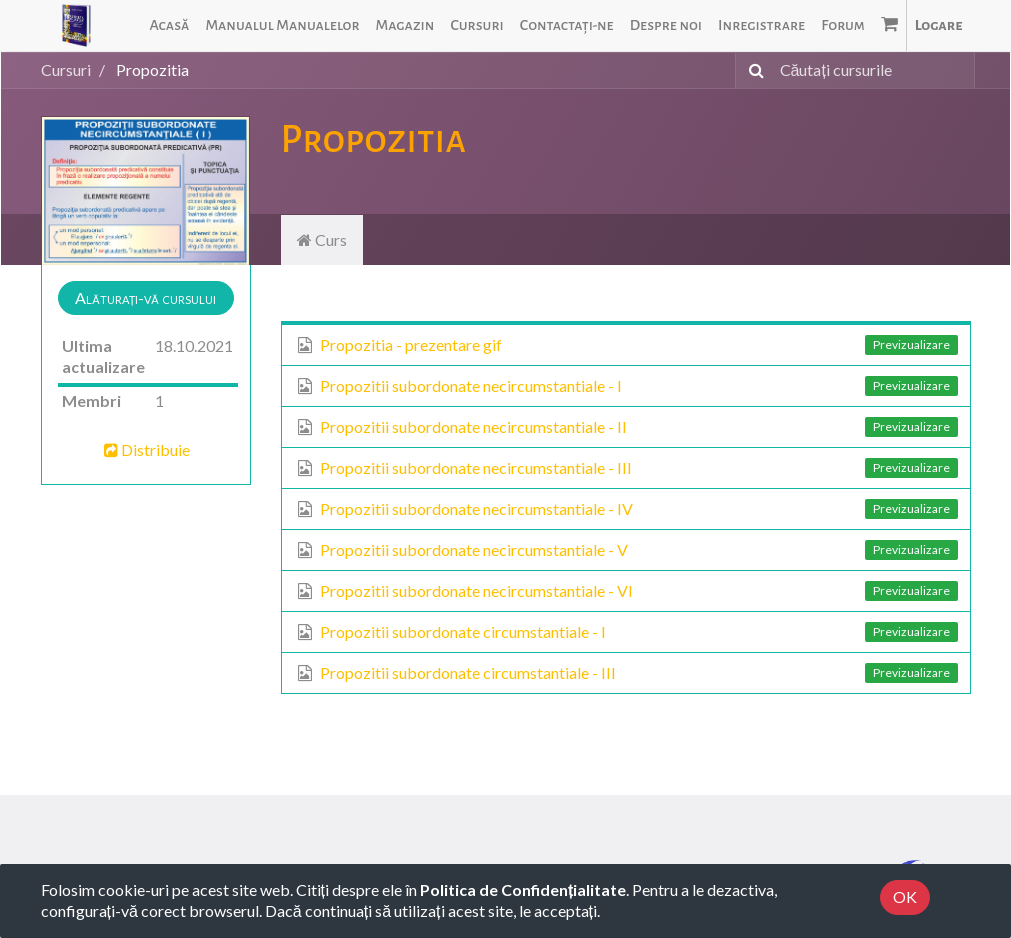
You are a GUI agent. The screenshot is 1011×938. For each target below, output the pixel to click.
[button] (146, 298)
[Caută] (752, 70)
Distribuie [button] (146, 449)
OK (905, 896)
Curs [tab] (322, 239)
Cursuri (66, 69)
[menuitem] (169, 25)
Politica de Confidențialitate (523, 889)
